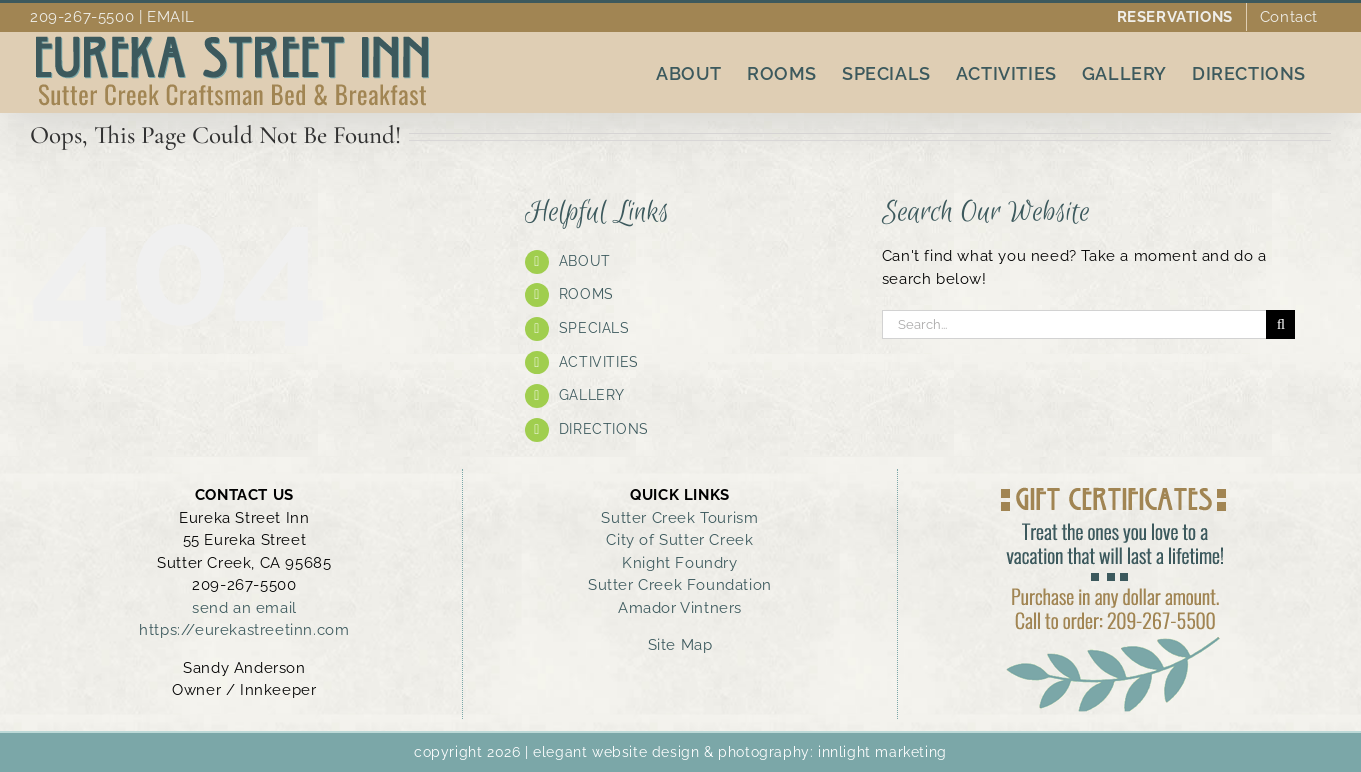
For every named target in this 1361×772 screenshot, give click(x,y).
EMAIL (171, 17)
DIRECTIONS (604, 429)
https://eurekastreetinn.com (244, 630)
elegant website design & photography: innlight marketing (740, 752)
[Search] (1280, 324)
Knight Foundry (679, 563)
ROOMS (586, 294)
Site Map (680, 645)
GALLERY (592, 395)
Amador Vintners (680, 608)
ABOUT (585, 261)
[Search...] (1074, 324)
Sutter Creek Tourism (679, 518)
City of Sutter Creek (679, 540)
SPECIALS (594, 328)
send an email (244, 608)
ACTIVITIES (599, 362)
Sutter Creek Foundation (680, 585)
